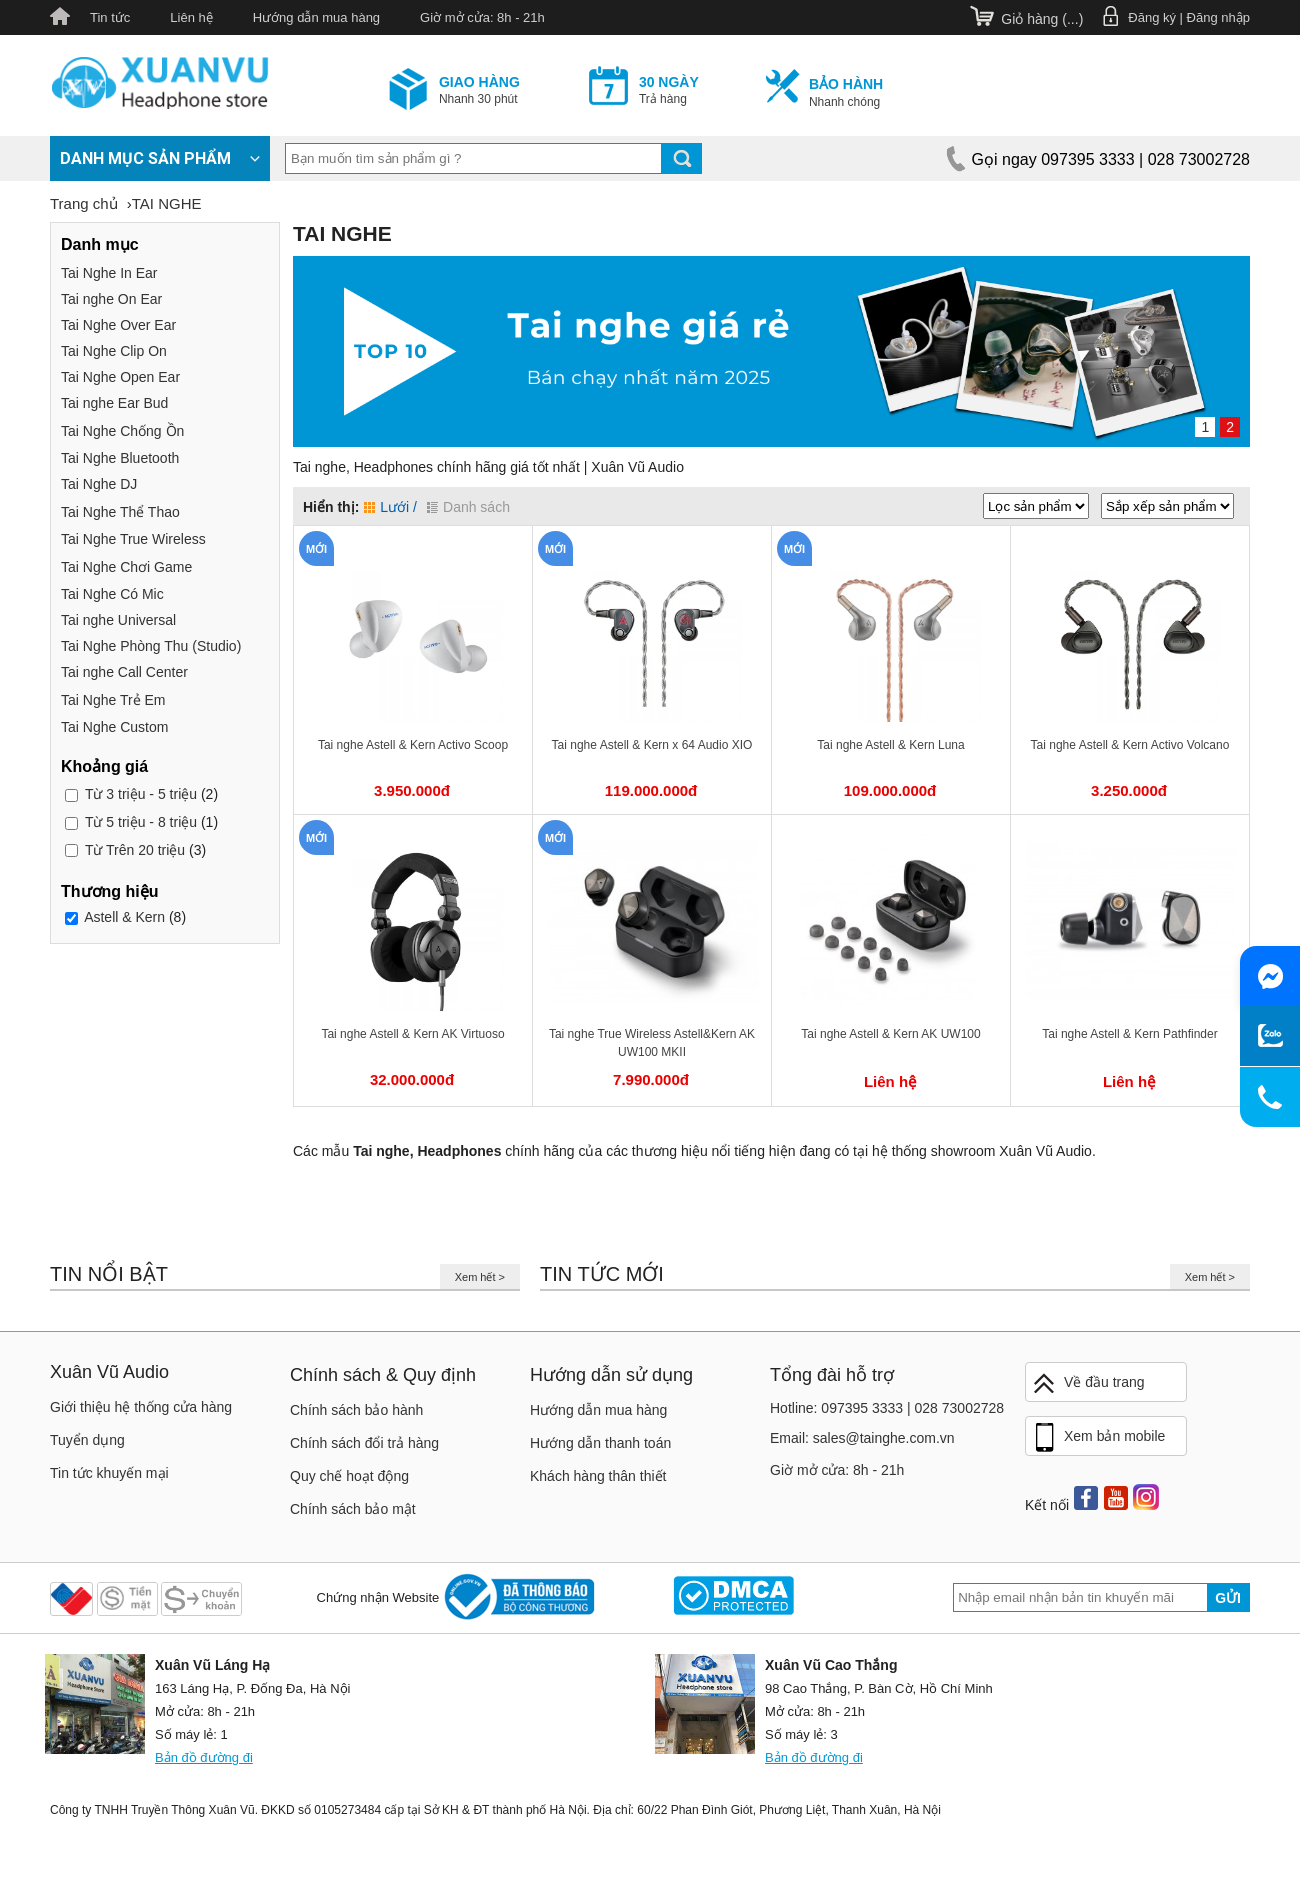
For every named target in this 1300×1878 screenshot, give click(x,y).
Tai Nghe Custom (114, 727)
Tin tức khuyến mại (109, 1473)
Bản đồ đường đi (204, 1757)
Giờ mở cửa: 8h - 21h (482, 17)
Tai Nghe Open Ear (120, 377)
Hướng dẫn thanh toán (600, 1443)
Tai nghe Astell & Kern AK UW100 (890, 1034)
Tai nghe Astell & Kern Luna (890, 745)
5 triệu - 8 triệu (141, 822)
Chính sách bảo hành (356, 1410)
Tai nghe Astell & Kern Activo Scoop (413, 745)
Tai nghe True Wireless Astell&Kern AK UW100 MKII (652, 1043)
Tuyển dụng (87, 1440)
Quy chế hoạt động (349, 1476)
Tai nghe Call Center (124, 672)
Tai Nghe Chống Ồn (122, 431)
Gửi (1228, 1598)
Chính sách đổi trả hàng (364, 1443)
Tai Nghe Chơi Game (126, 567)
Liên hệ (191, 17)
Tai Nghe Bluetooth (120, 458)
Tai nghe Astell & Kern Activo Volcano (1130, 745)
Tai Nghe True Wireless (133, 539)
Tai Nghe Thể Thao (120, 512)
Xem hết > (480, 1277)
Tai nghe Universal (118, 620)
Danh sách (468, 507)
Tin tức (110, 17)
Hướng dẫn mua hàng (316, 17)
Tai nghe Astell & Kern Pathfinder (1129, 1034)
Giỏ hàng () (1042, 19)
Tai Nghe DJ (99, 484)
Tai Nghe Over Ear (118, 325)
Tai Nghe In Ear (109, 273)
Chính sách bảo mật (353, 1509)
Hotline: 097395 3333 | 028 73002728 (887, 1408)
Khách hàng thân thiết (598, 1476)
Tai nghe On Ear (111, 299)
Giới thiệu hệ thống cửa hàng (141, 1407)
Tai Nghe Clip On (114, 351)
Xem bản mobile (1098, 1438)
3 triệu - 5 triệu (141, 794)
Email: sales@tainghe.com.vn (862, 1438)
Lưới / (390, 507)
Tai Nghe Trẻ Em (113, 700)
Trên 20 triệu (135, 850)
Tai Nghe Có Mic (112, 594)
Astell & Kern (124, 918)
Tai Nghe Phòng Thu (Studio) (151, 646)
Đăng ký (1152, 17)
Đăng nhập (1218, 17)
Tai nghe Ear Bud (114, 403)
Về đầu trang (1088, 1383)
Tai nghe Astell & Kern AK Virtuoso (412, 1034)
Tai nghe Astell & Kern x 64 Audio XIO (652, 745)
